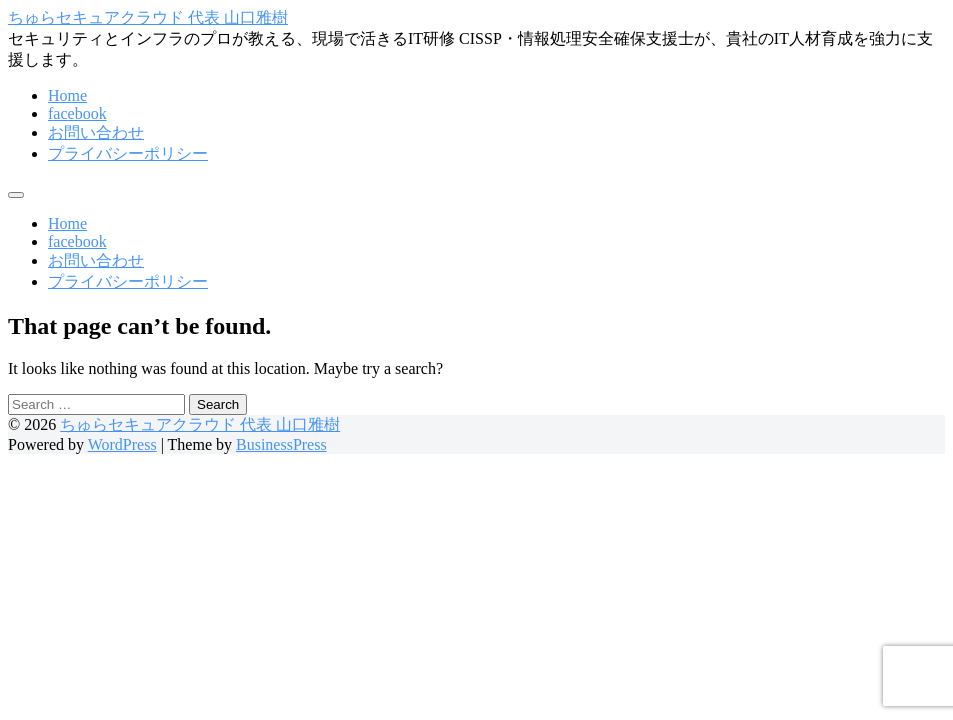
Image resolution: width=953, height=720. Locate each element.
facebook (77, 113)
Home (67, 95)
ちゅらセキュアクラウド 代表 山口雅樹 (148, 17)
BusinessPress (281, 444)
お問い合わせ (96, 132)
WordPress (122, 444)
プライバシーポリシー (128, 153)
